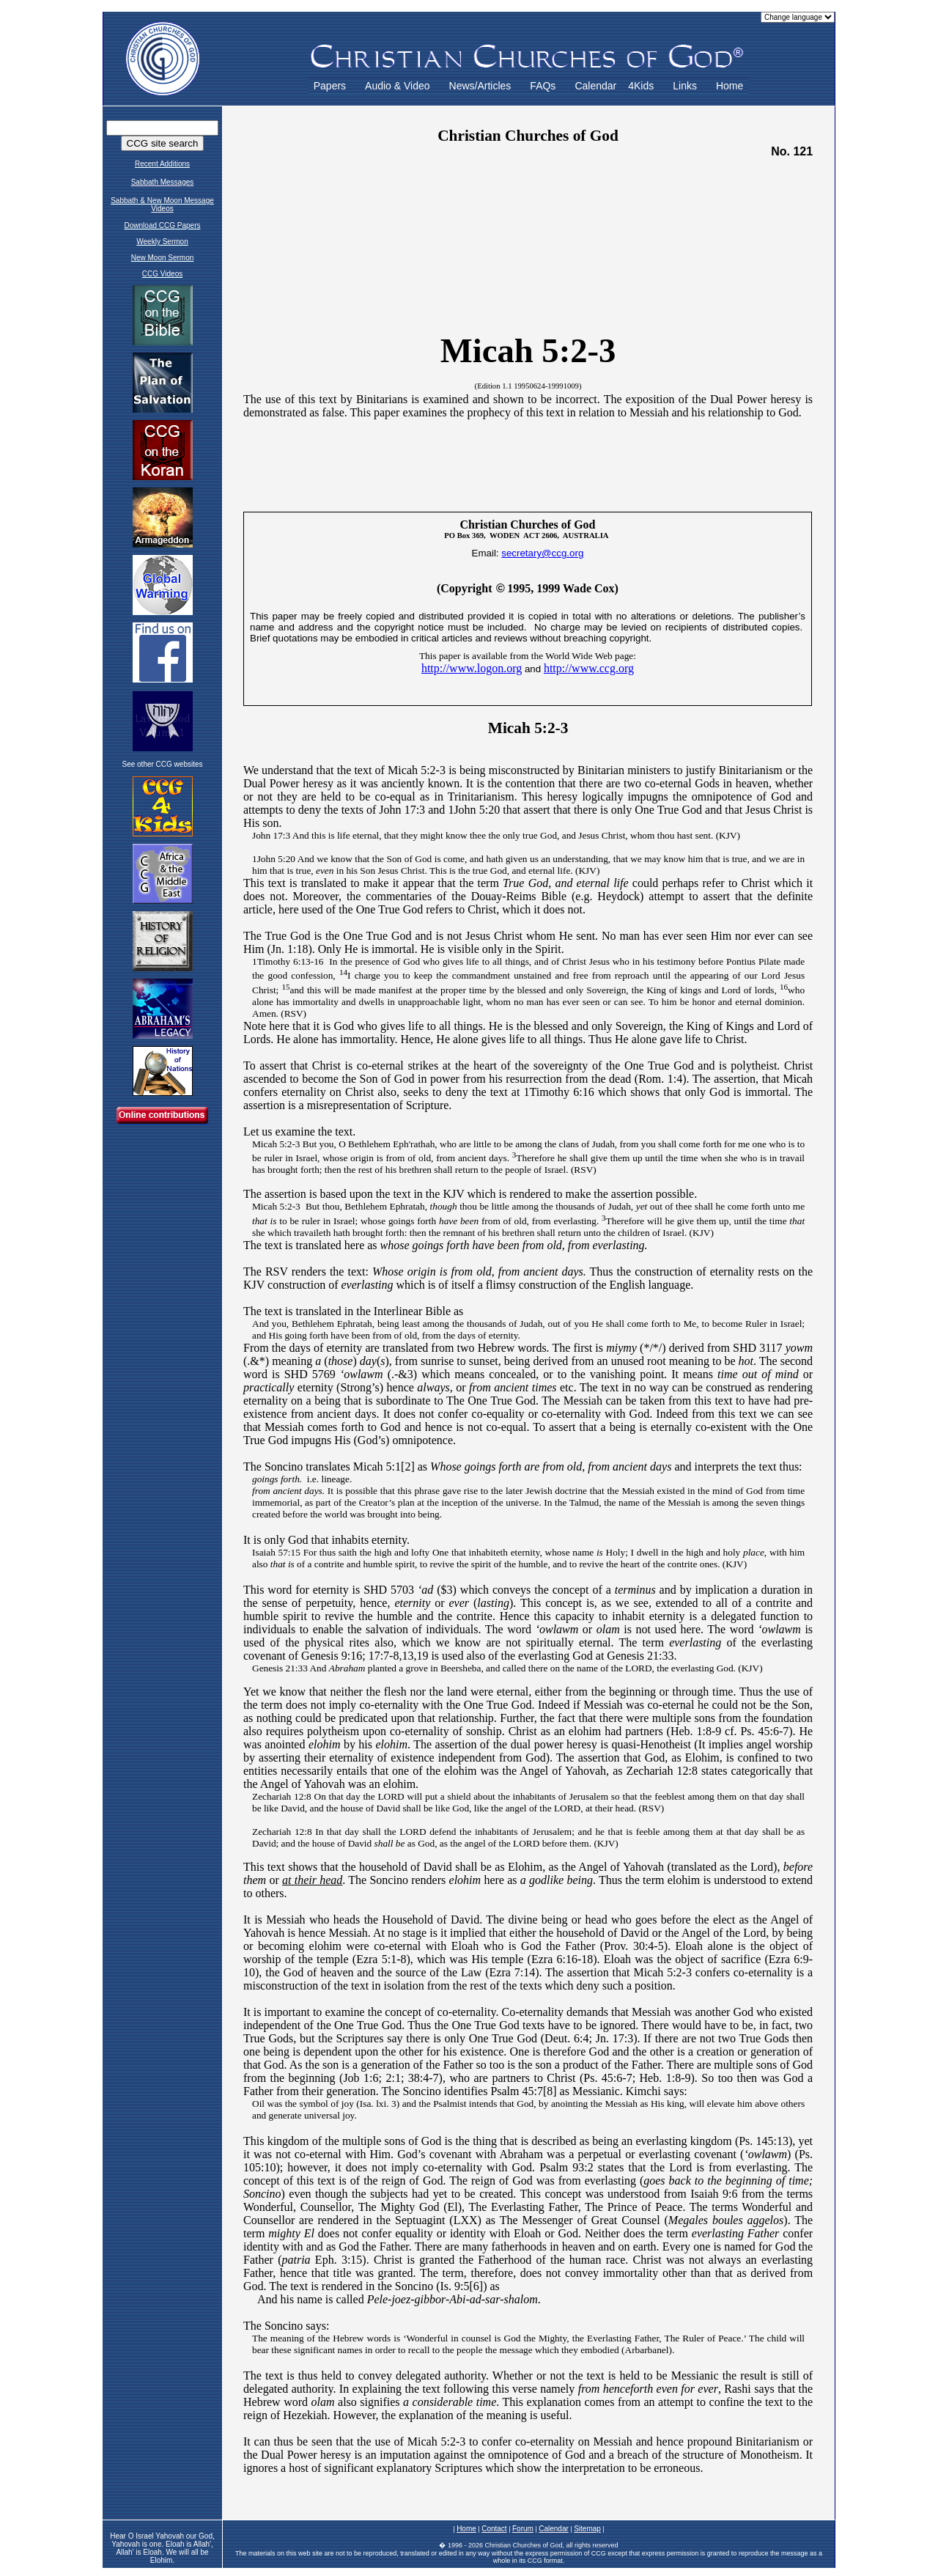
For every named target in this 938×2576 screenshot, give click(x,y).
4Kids (641, 86)
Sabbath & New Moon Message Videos (162, 204)
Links (685, 86)
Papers (330, 86)
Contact (493, 2529)
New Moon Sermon (162, 258)
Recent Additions (162, 164)
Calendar (595, 86)
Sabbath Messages (162, 182)
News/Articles (480, 86)
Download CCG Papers (163, 225)
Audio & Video (397, 86)
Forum (522, 2529)
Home (729, 86)
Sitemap (587, 2529)
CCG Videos (162, 274)
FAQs (542, 86)
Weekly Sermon (162, 242)
